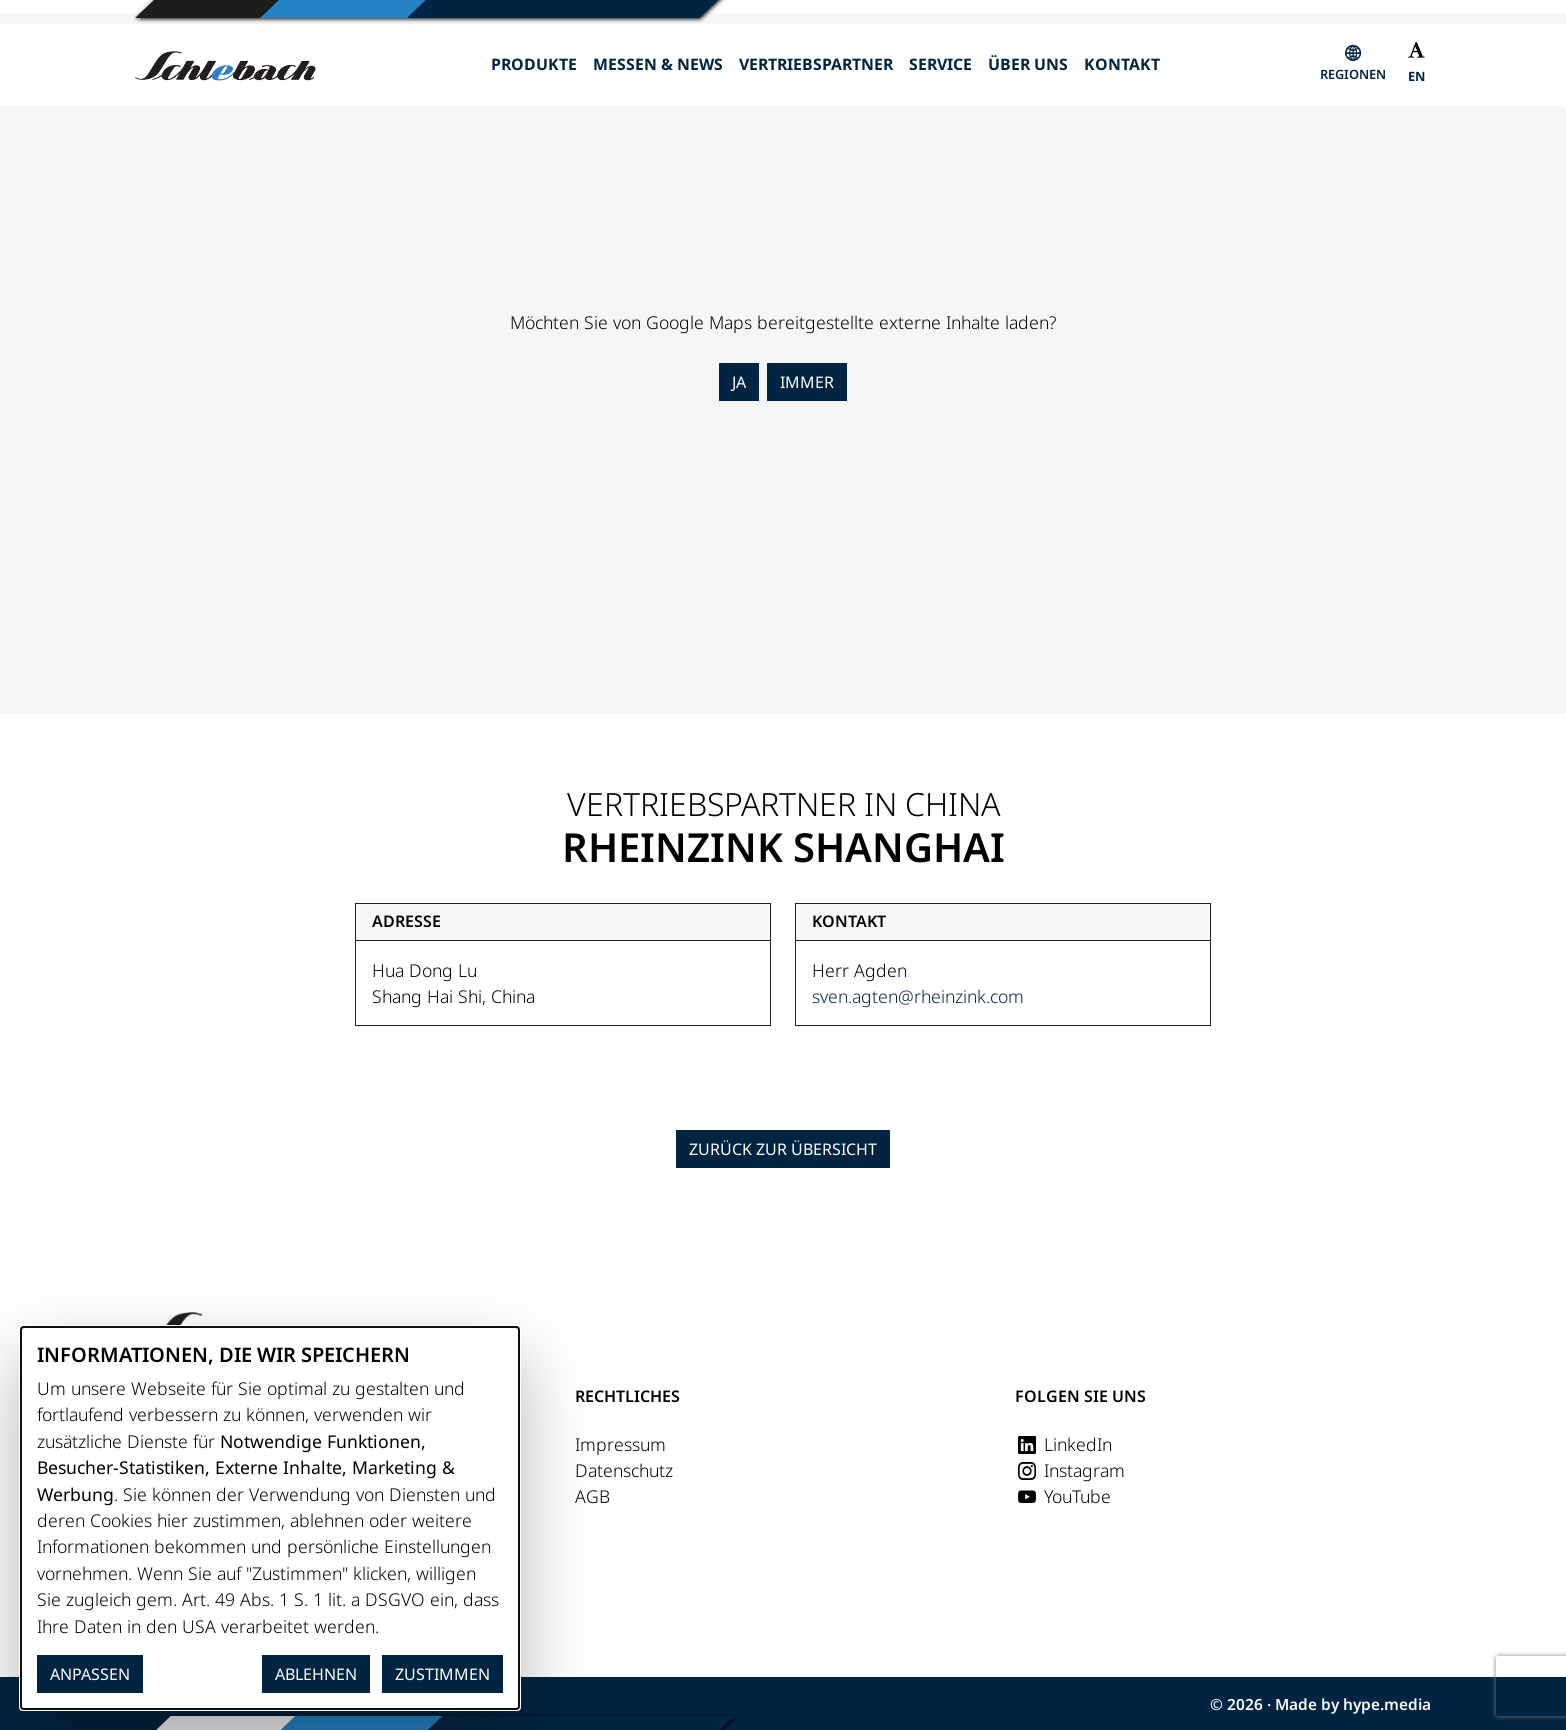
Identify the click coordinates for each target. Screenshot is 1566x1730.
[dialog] (270, 1518)
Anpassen (90, 1674)
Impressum (620, 1444)
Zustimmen (442, 1674)
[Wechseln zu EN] (1416, 78)
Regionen (1353, 74)
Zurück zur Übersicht (783, 1149)
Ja (739, 382)
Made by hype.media (1353, 1704)
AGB (592, 1496)
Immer (807, 382)
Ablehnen (316, 1674)
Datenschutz (624, 1470)
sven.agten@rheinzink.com (918, 996)
